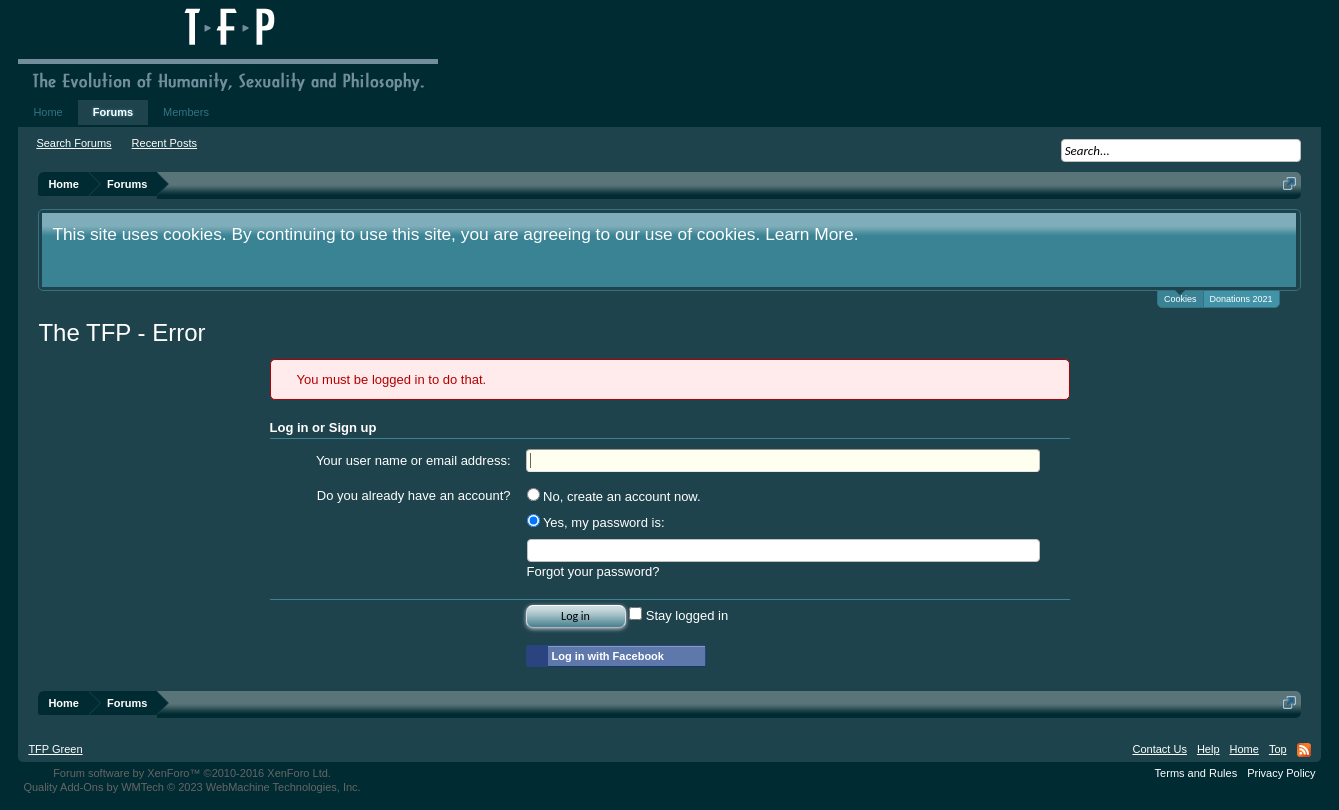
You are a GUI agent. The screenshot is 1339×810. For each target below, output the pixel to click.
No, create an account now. (614, 496)
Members (186, 112)
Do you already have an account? (414, 495)
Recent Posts (164, 143)
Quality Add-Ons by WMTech (191, 787)
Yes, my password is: (596, 522)
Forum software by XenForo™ (192, 773)
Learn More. (811, 234)
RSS (1304, 750)
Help (1208, 749)
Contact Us (1159, 749)
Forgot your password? (593, 571)
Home (47, 112)
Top (1278, 749)
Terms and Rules (1196, 773)
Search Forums (73, 143)
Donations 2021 (1241, 299)
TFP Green (55, 749)
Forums (113, 112)
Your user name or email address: (413, 460)
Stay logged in (678, 615)
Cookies (1180, 297)
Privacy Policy (1281, 773)
